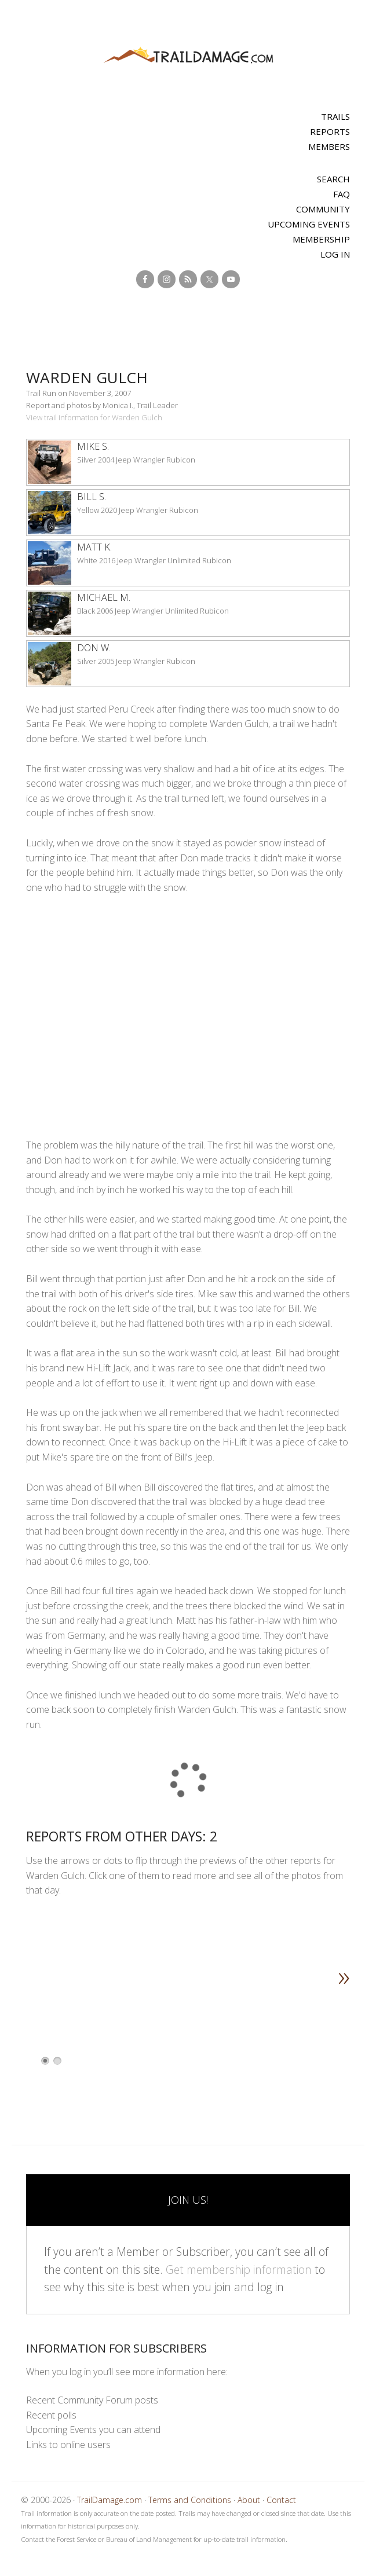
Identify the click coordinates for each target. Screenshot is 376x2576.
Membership (321, 239)
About (249, 2499)
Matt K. (94, 547)
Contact (281, 2499)
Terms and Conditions (189, 2499)
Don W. (94, 647)
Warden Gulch (87, 377)
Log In (335, 254)
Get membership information (239, 2269)
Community (323, 209)
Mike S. (93, 446)
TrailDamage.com (188, 56)
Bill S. (91, 496)
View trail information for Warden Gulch (94, 417)
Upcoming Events (309, 224)
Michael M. (103, 597)
